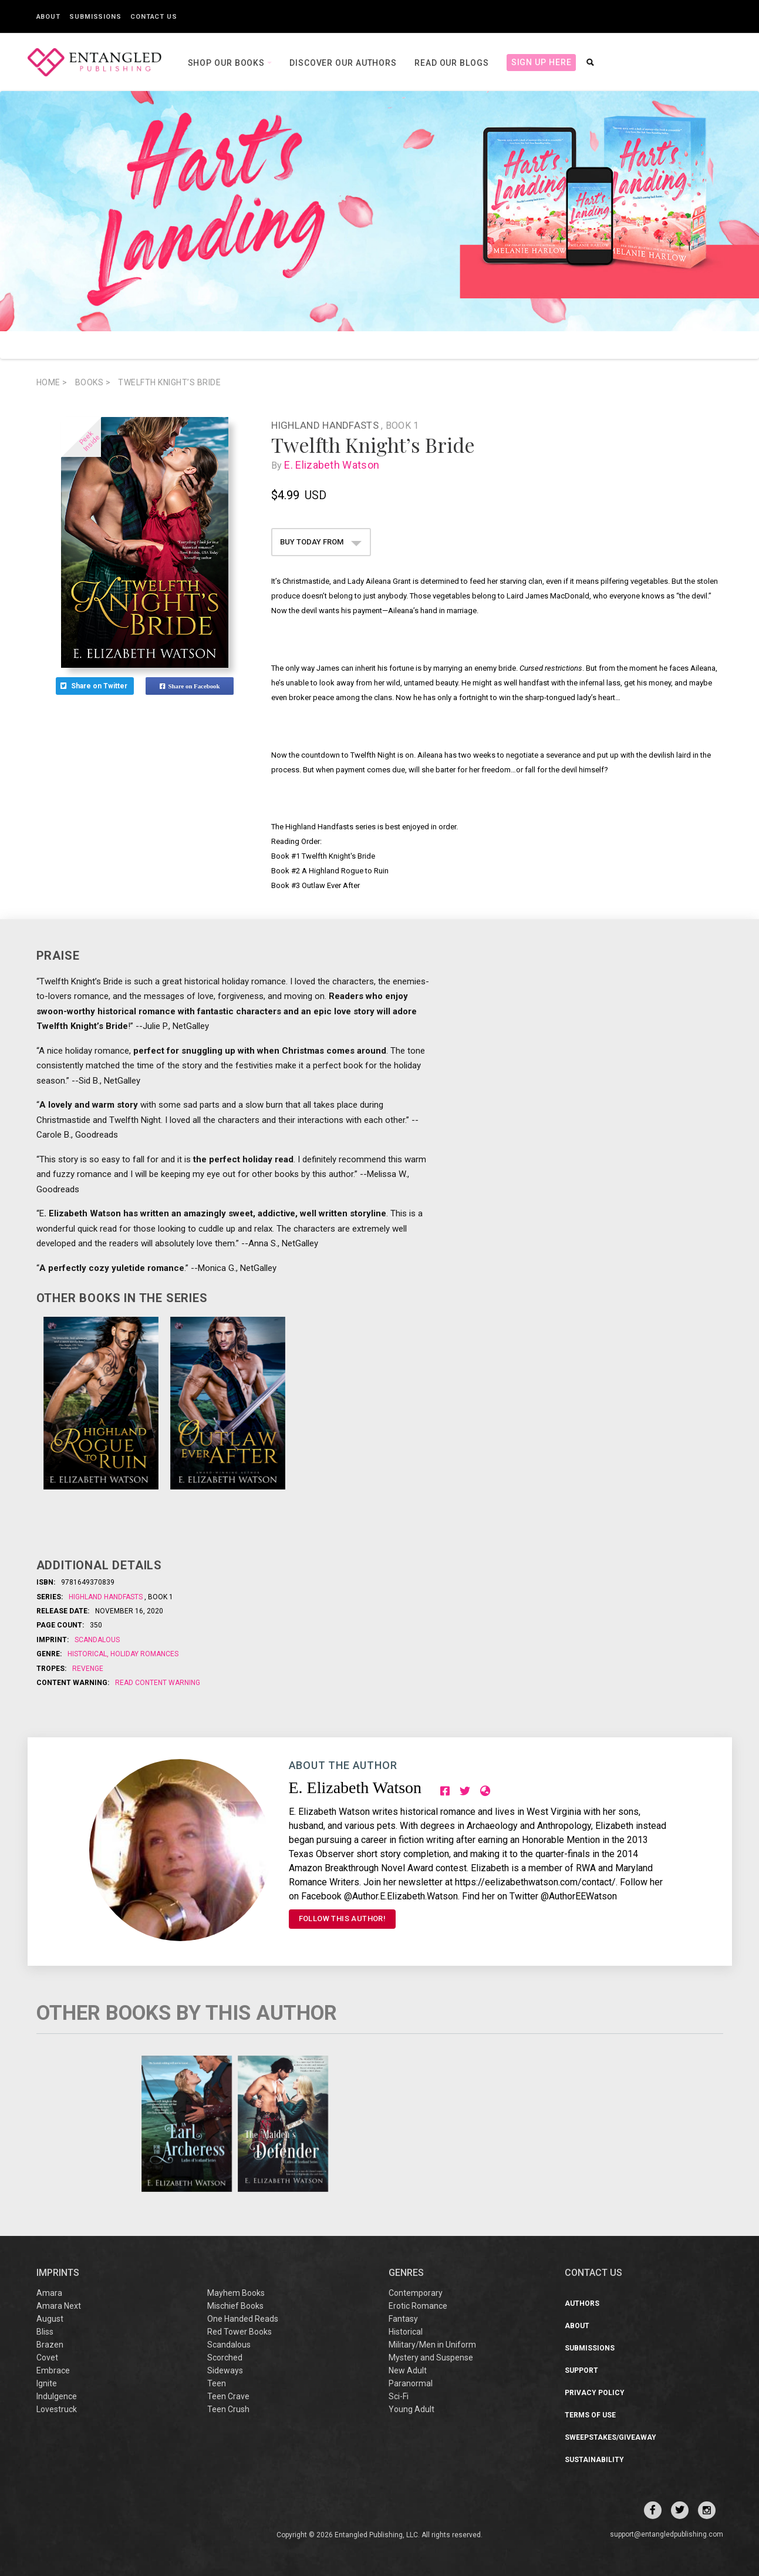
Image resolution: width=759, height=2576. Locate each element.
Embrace (53, 2370)
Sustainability (594, 2460)
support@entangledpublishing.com (666, 2534)
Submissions (95, 17)
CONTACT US (593, 2272)
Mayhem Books (236, 2293)
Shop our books (228, 63)
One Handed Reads (242, 2318)
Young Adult (411, 2409)
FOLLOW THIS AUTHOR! (342, 1918)
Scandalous (97, 1640)
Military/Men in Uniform (432, 2344)
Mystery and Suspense (431, 2357)
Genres (406, 2272)
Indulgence (56, 2396)
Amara (49, 2293)
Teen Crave (228, 2396)
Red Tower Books (239, 2331)
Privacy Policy (595, 2393)
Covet (47, 2357)
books (93, 382)
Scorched (224, 2357)
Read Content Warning (157, 1683)
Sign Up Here (541, 62)
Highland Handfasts (326, 425)
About (48, 17)
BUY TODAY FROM (321, 541)
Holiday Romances (143, 1654)
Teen (216, 2383)
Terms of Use (590, 2415)
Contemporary (416, 2293)
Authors (582, 2303)
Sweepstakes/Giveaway (610, 2437)
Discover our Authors (343, 63)
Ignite (46, 2383)
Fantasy (403, 2318)
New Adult (408, 2370)
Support (581, 2370)
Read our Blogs (451, 63)
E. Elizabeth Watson (334, 465)
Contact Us (153, 17)
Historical (88, 1654)
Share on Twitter (94, 686)
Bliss (44, 2331)
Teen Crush (228, 2409)
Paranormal (411, 2383)
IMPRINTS (57, 2272)
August (49, 2318)
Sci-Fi (399, 2396)
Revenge (87, 1668)
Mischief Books (235, 2306)
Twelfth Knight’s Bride (169, 382)
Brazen (49, 2344)
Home (52, 382)
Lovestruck (56, 2409)
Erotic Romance (418, 2306)
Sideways (225, 2370)
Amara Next (58, 2306)
